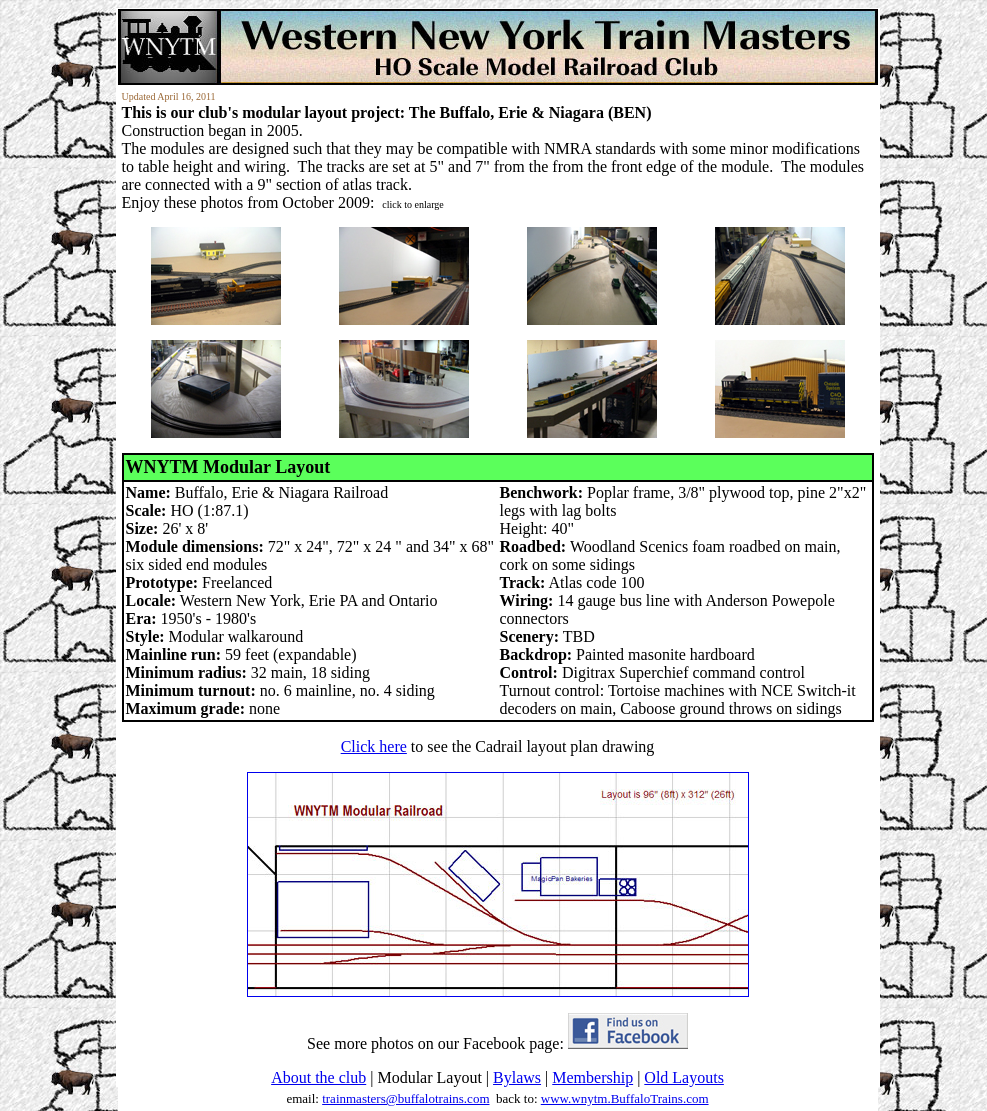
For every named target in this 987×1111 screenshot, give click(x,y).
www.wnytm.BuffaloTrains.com (625, 1098)
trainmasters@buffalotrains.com (405, 1098)
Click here (374, 746)
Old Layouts (684, 1077)
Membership (592, 1077)
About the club (318, 1077)
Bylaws (517, 1077)
